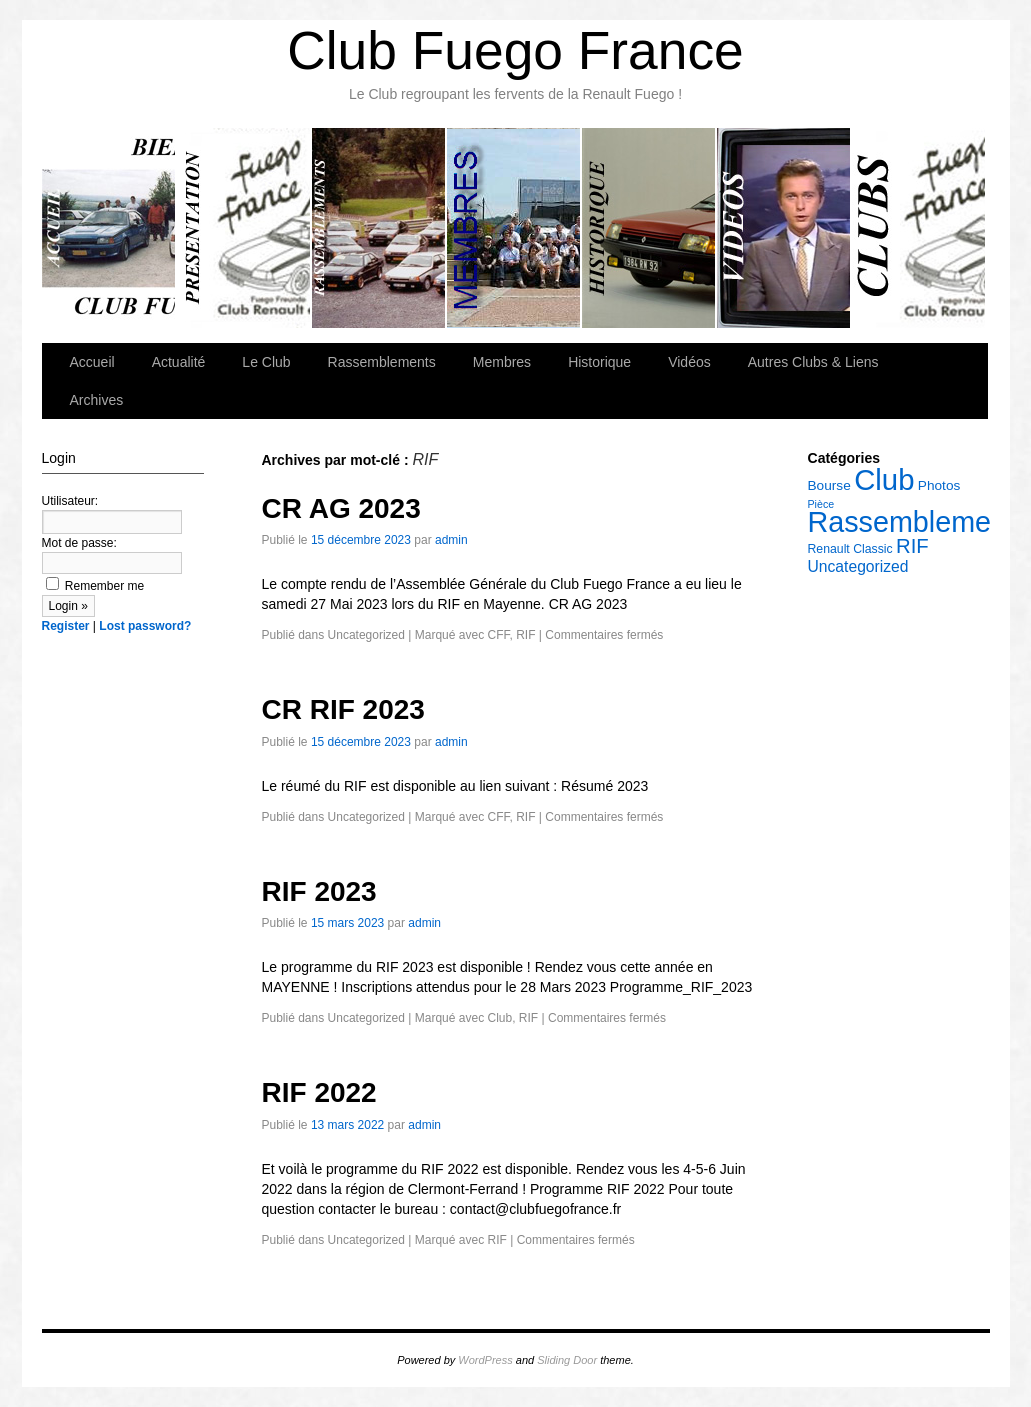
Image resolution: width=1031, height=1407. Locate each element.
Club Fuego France (515, 50)
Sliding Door (567, 1360)
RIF (525, 635)
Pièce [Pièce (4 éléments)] (821, 504)
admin (451, 540)
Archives (97, 400)
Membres (514, 228)
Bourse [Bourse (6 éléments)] (829, 485)
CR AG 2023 (341, 508)
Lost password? (145, 626)
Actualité (179, 362)
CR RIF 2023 (343, 709)
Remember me (95, 586)
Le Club (244, 228)
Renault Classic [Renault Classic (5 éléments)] (850, 549)
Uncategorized (366, 635)
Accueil (109, 228)
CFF (498, 635)
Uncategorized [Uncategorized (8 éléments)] (858, 566)
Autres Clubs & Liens (918, 228)
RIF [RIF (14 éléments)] (912, 546)
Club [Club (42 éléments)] (884, 479)
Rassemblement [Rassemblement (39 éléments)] (912, 522)
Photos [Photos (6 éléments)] (939, 485)
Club (499, 1018)
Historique (649, 228)
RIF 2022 (319, 1092)
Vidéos (784, 228)
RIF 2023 (319, 891)
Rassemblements (379, 228)
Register (66, 626)
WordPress (485, 1360)
